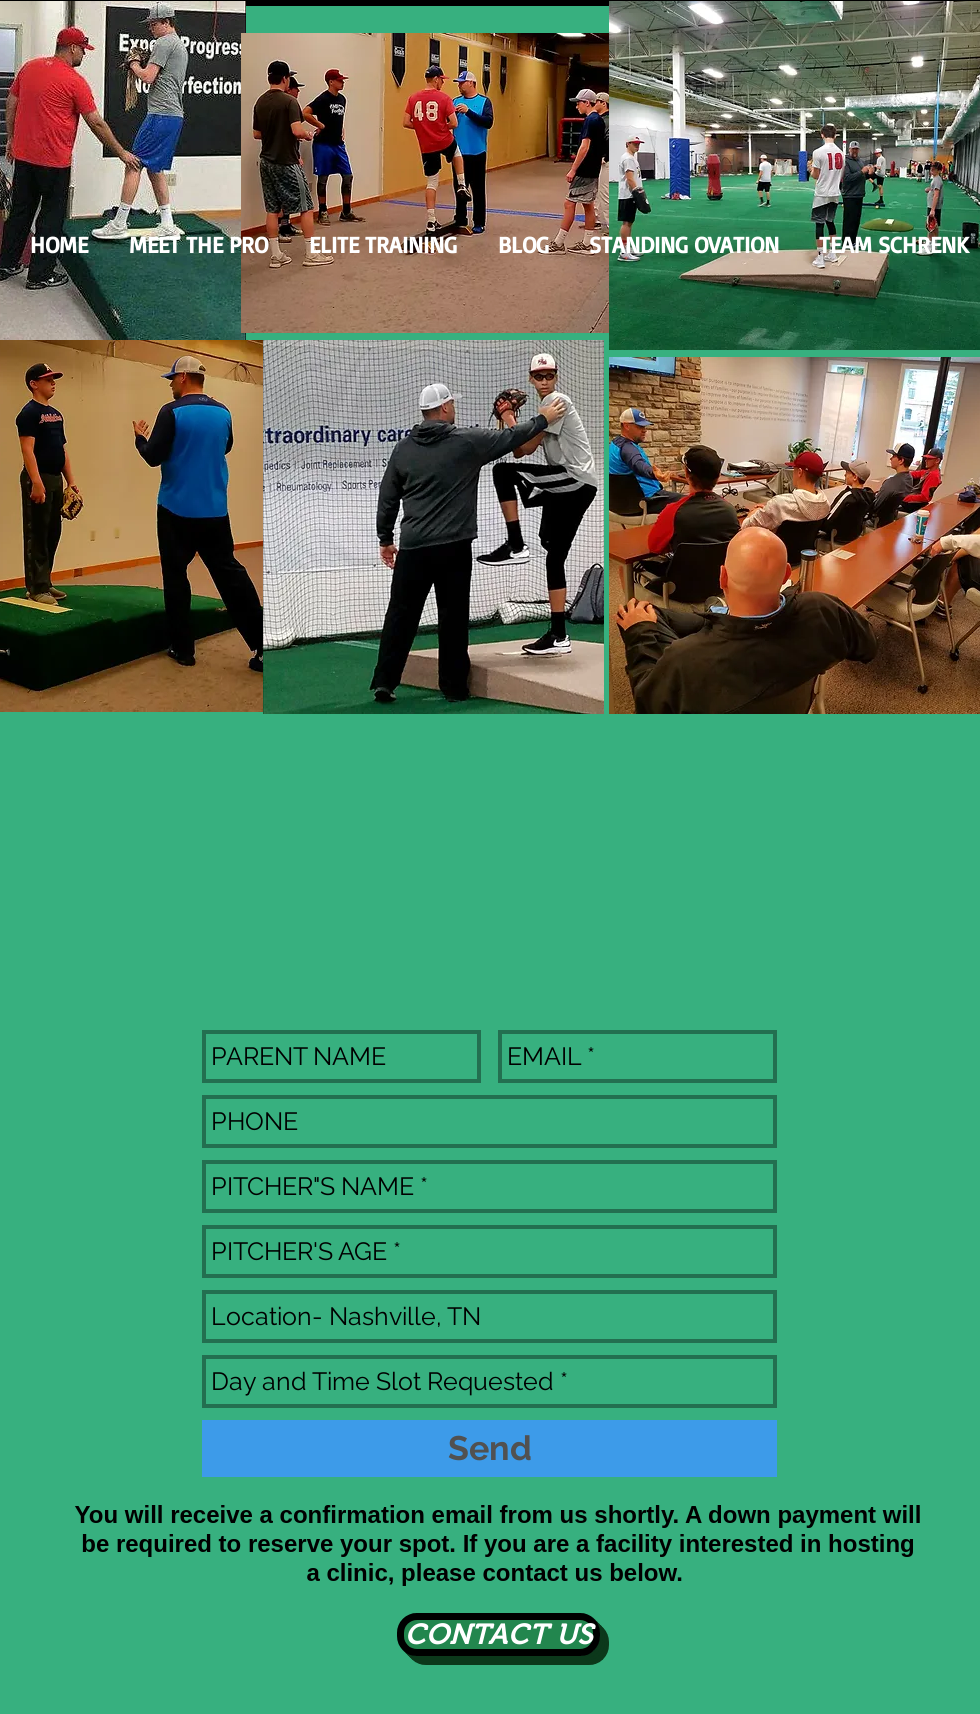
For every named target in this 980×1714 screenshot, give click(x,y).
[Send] (489, 1448)
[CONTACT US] (498, 1634)
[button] (684, 244)
